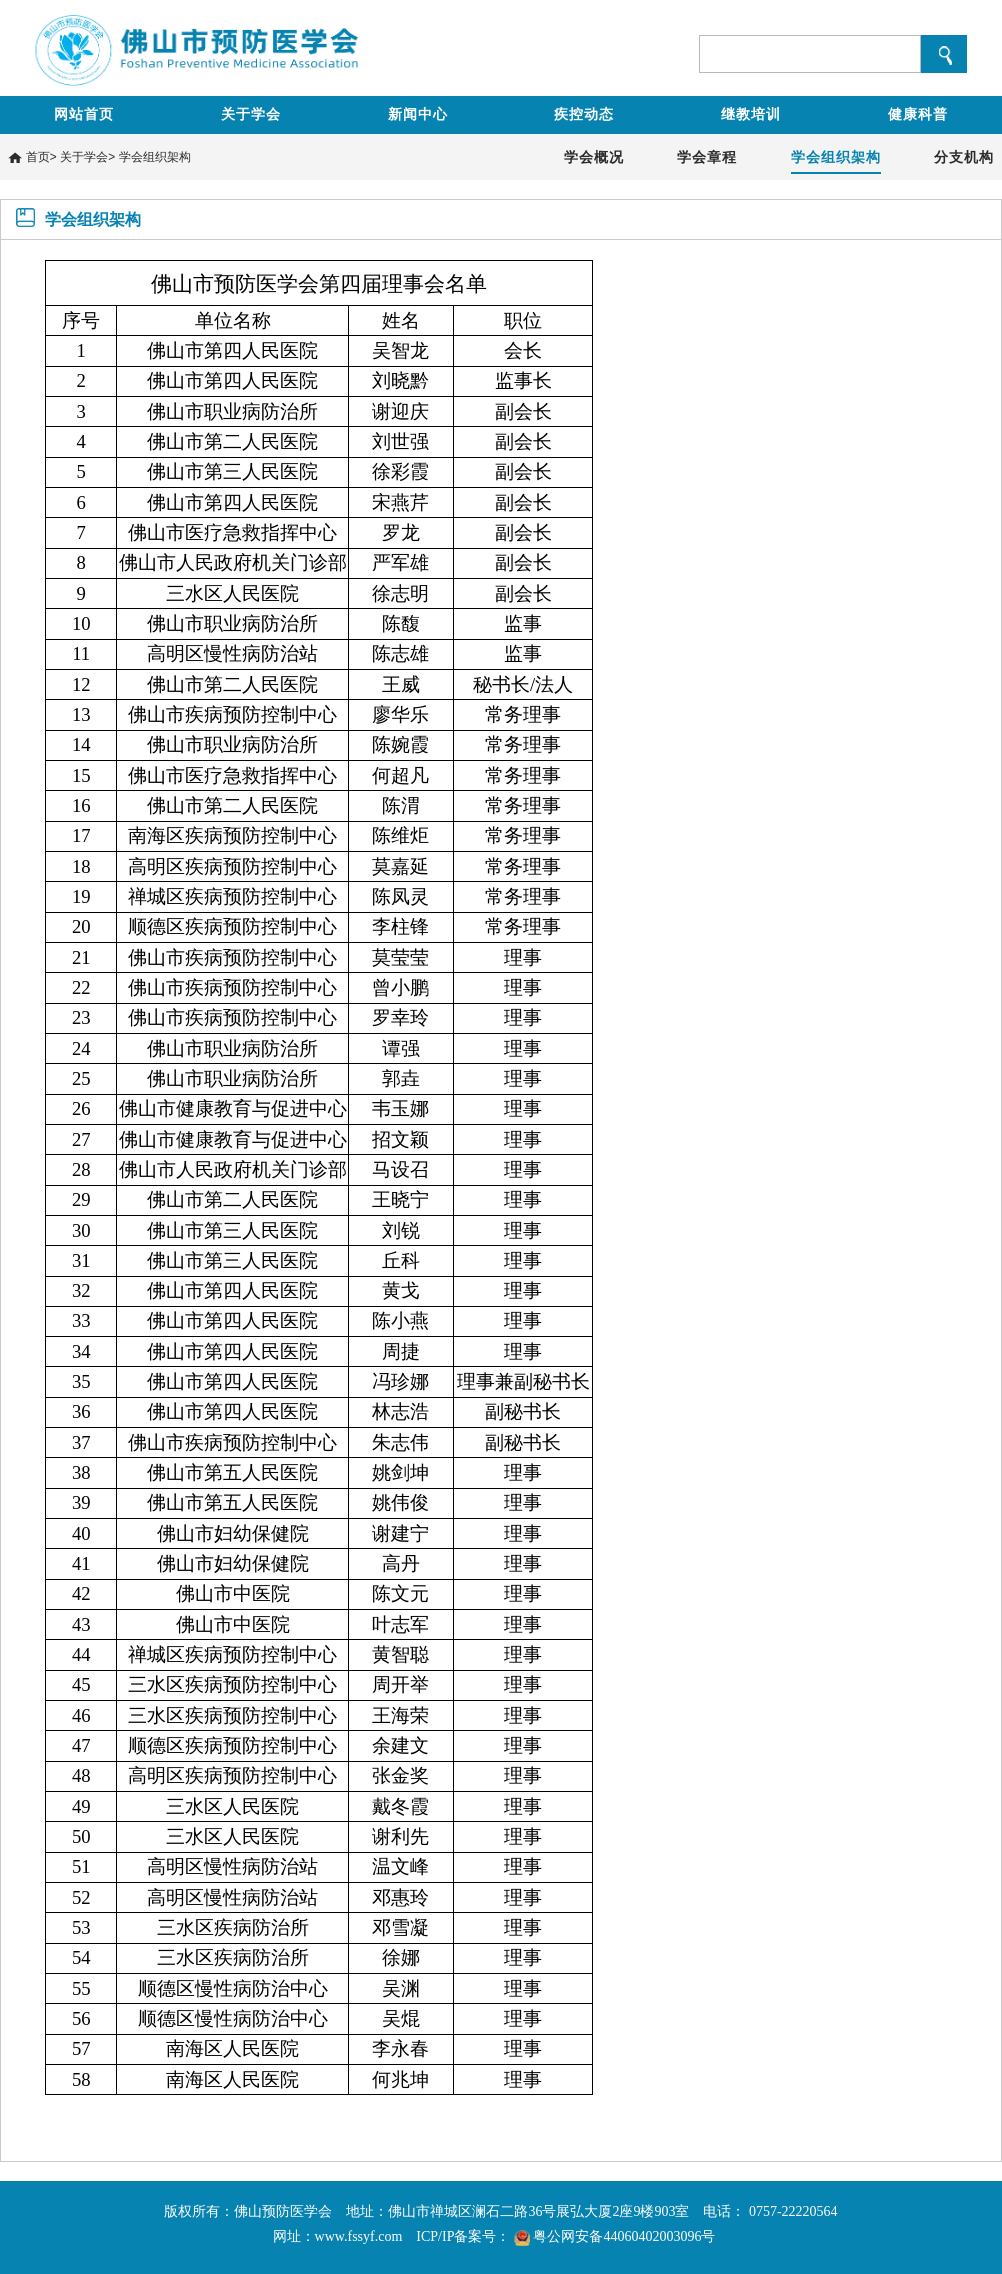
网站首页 (84, 114)
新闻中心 (418, 114)
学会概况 (594, 157)
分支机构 (964, 157)
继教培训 (751, 114)
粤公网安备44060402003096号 (624, 2236)
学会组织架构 (155, 157)
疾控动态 (584, 114)
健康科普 (918, 114)
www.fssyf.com (359, 2236)
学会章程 (707, 157)
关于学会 (251, 114)
